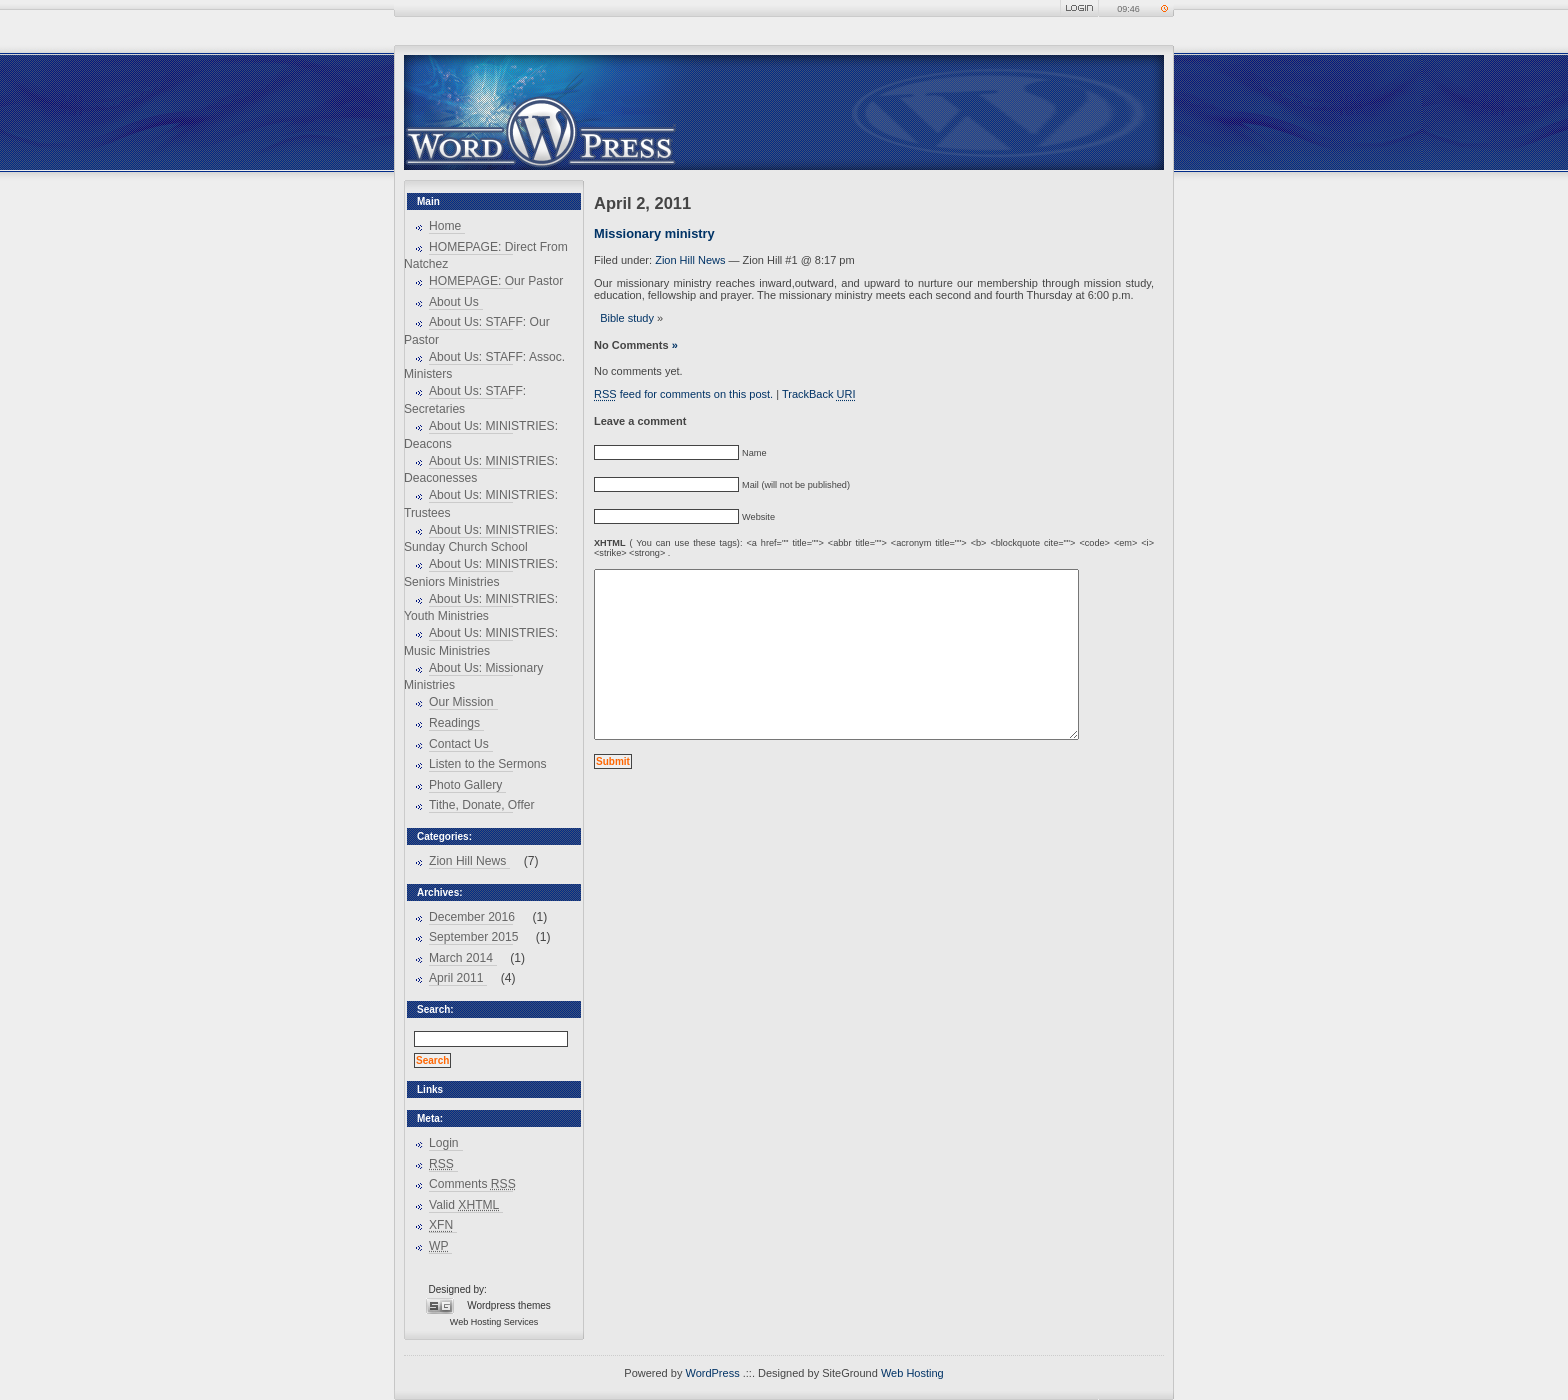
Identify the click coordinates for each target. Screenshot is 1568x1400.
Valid (464, 1205)
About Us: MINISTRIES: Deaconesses (481, 470)
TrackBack (819, 394)
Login (444, 1143)
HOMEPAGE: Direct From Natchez (486, 256)
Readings (454, 723)
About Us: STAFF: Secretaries (465, 400)
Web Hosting (475, 1322)
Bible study (627, 318)
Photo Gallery (465, 785)
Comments (472, 1184)
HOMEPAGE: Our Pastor (496, 281)
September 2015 (473, 937)
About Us (454, 302)
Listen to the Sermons (488, 764)
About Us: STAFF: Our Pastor (477, 331)
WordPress (712, 1373)
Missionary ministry (654, 233)
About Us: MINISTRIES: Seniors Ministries (481, 573)
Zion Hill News (467, 861)
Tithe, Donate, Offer (482, 805)
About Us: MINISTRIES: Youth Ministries (481, 608)
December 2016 (472, 917)
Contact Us (459, 744)
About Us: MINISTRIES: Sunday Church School (481, 539)
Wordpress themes (509, 1305)
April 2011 (456, 978)
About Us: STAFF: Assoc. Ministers (484, 366)
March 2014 (461, 958)
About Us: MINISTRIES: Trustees (481, 504)
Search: (435, 1009)
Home (445, 226)
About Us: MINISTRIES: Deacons (481, 435)
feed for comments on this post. (683, 394)
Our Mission (461, 702)
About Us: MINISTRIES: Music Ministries (481, 642)
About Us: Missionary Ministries (473, 677)
